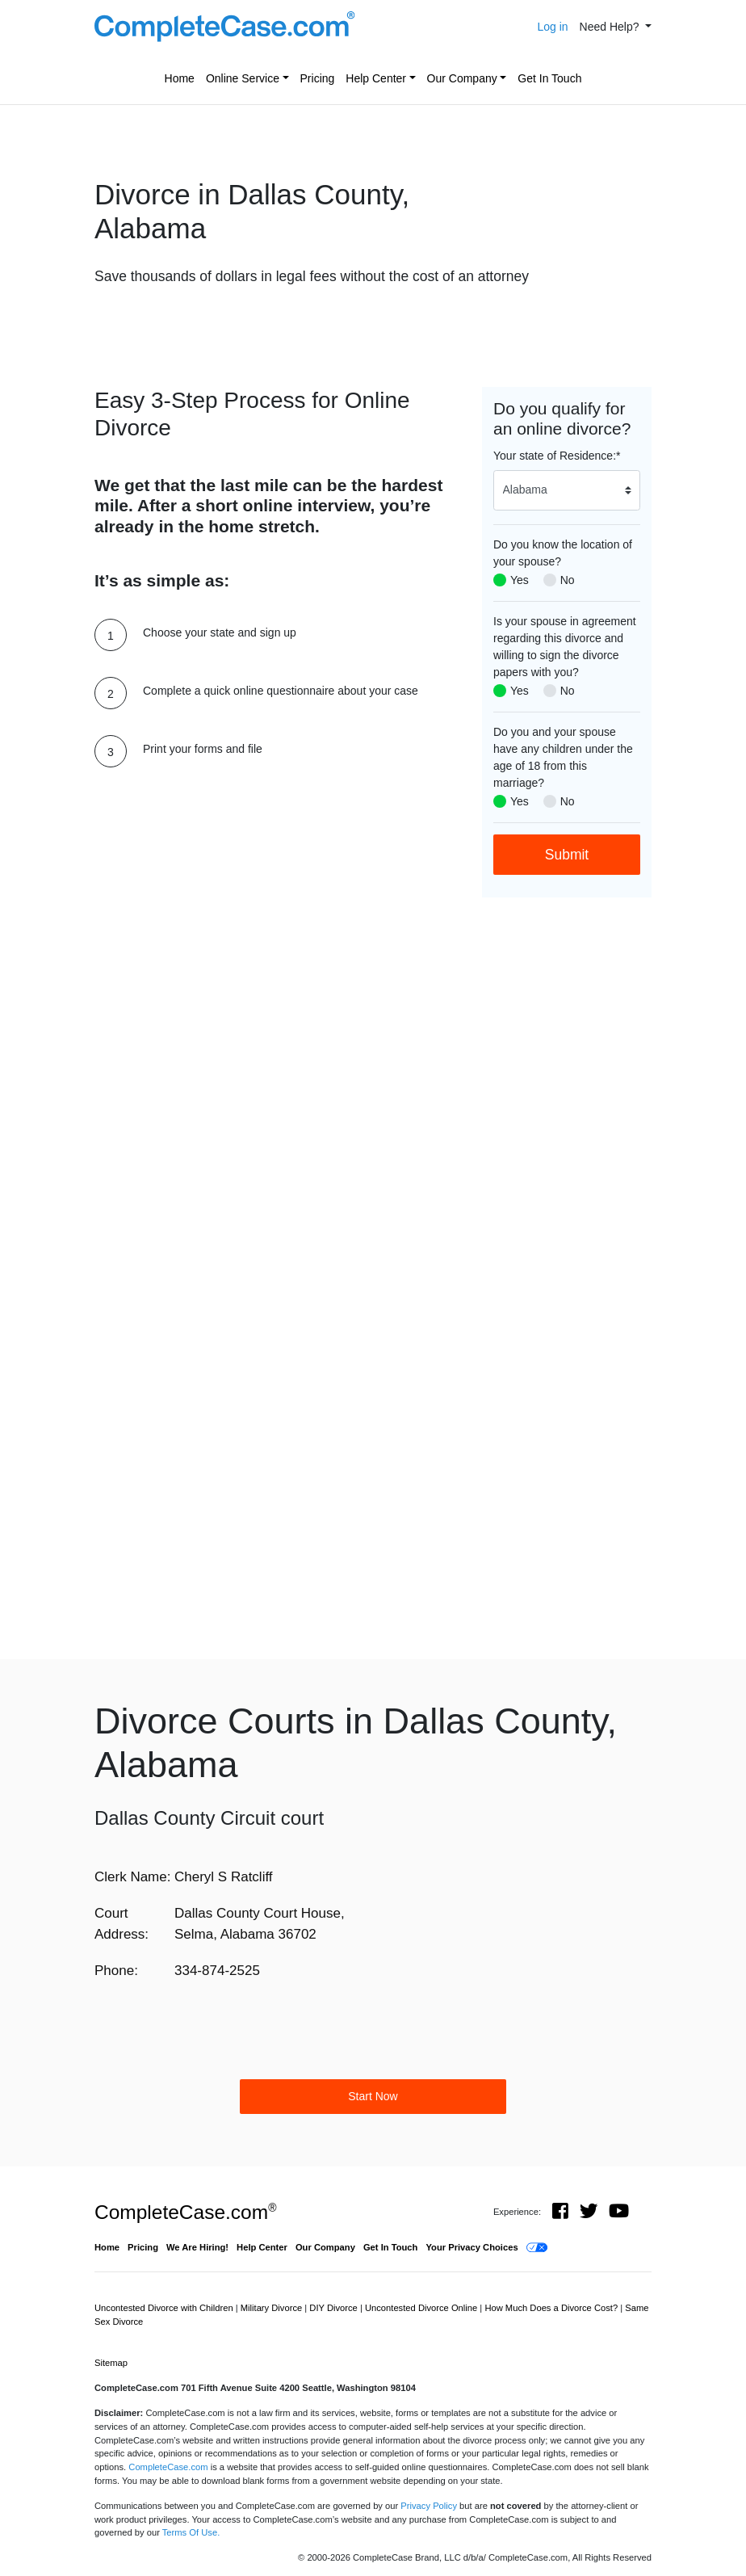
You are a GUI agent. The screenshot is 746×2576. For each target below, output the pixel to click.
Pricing (317, 78)
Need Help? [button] (611, 26)
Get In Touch (549, 78)
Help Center (376, 78)
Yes (519, 580)
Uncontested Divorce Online (422, 2308)
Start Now (372, 2096)
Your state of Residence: (556, 455)
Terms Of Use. (191, 2532)
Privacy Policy (428, 2506)
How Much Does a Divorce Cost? (552, 2308)
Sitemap (111, 2363)
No (567, 580)
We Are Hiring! (197, 2247)
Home (180, 78)
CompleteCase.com (185, 2212)
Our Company (462, 78)
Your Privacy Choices (471, 2247)
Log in (552, 26)
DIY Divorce (334, 2308)
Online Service (242, 78)
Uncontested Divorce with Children (165, 2308)
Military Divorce (273, 2308)
